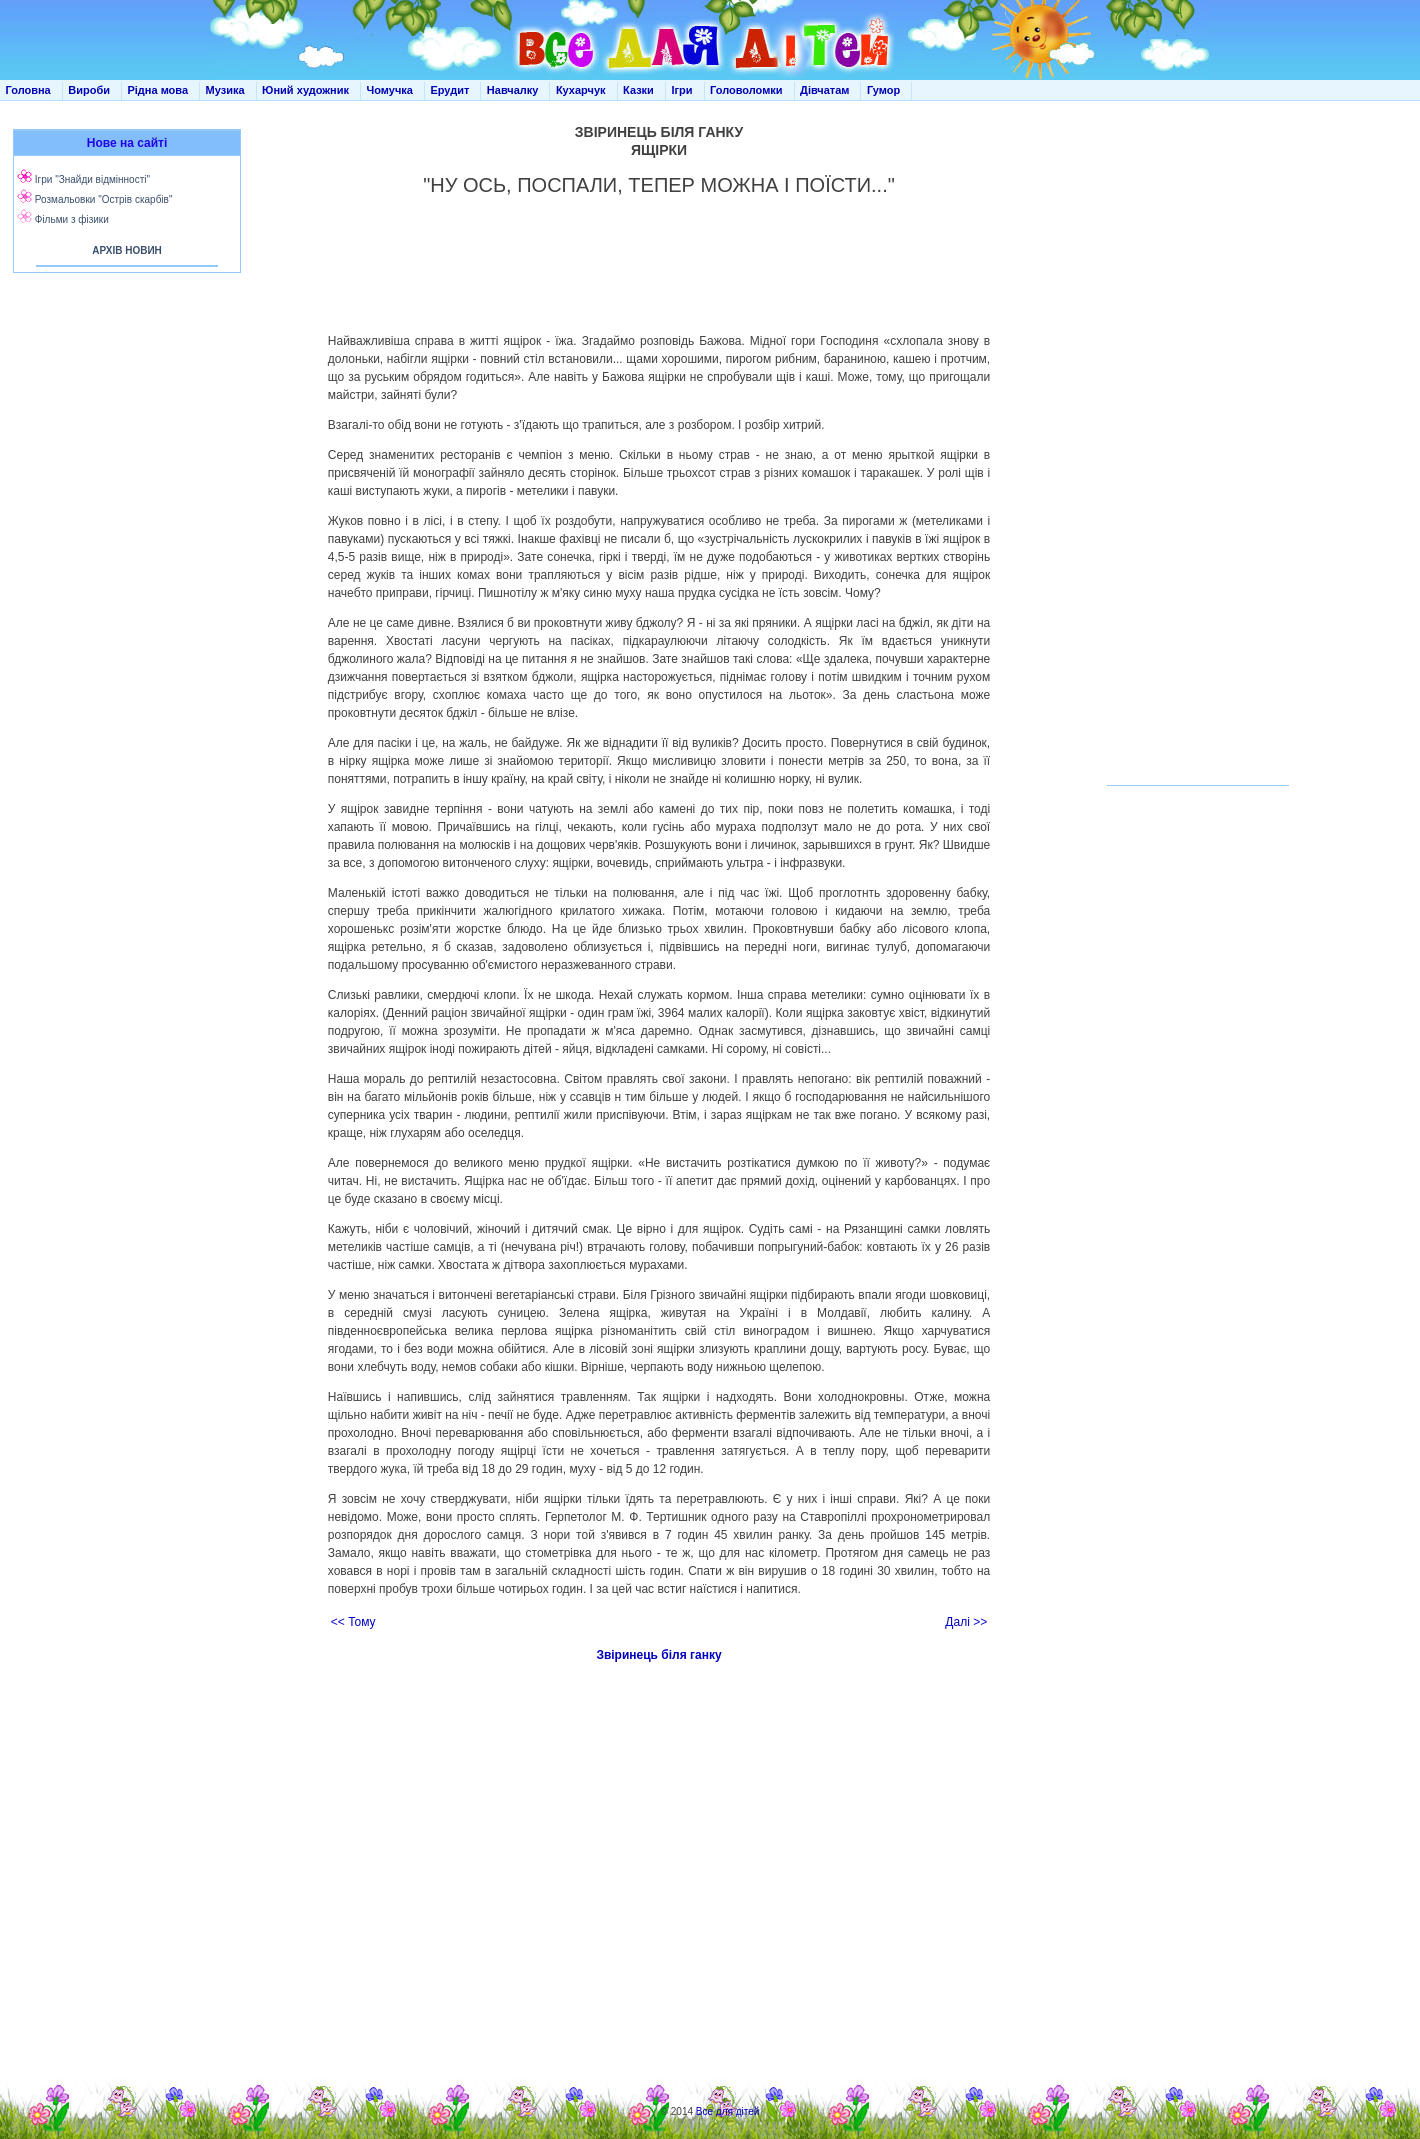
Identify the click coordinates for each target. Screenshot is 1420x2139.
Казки (638, 90)
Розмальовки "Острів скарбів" (104, 199)
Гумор (883, 90)
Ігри (681, 90)
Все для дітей (728, 2111)
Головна (28, 90)
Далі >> (966, 1622)
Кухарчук (581, 90)
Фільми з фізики (72, 219)
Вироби (89, 90)
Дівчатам (824, 90)
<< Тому (353, 1622)
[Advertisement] (123, 480)
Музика (225, 90)
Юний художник (305, 90)
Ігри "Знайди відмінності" (92, 179)
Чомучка (390, 90)
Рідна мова (157, 90)
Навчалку (513, 90)
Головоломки (746, 90)
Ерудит (449, 90)
